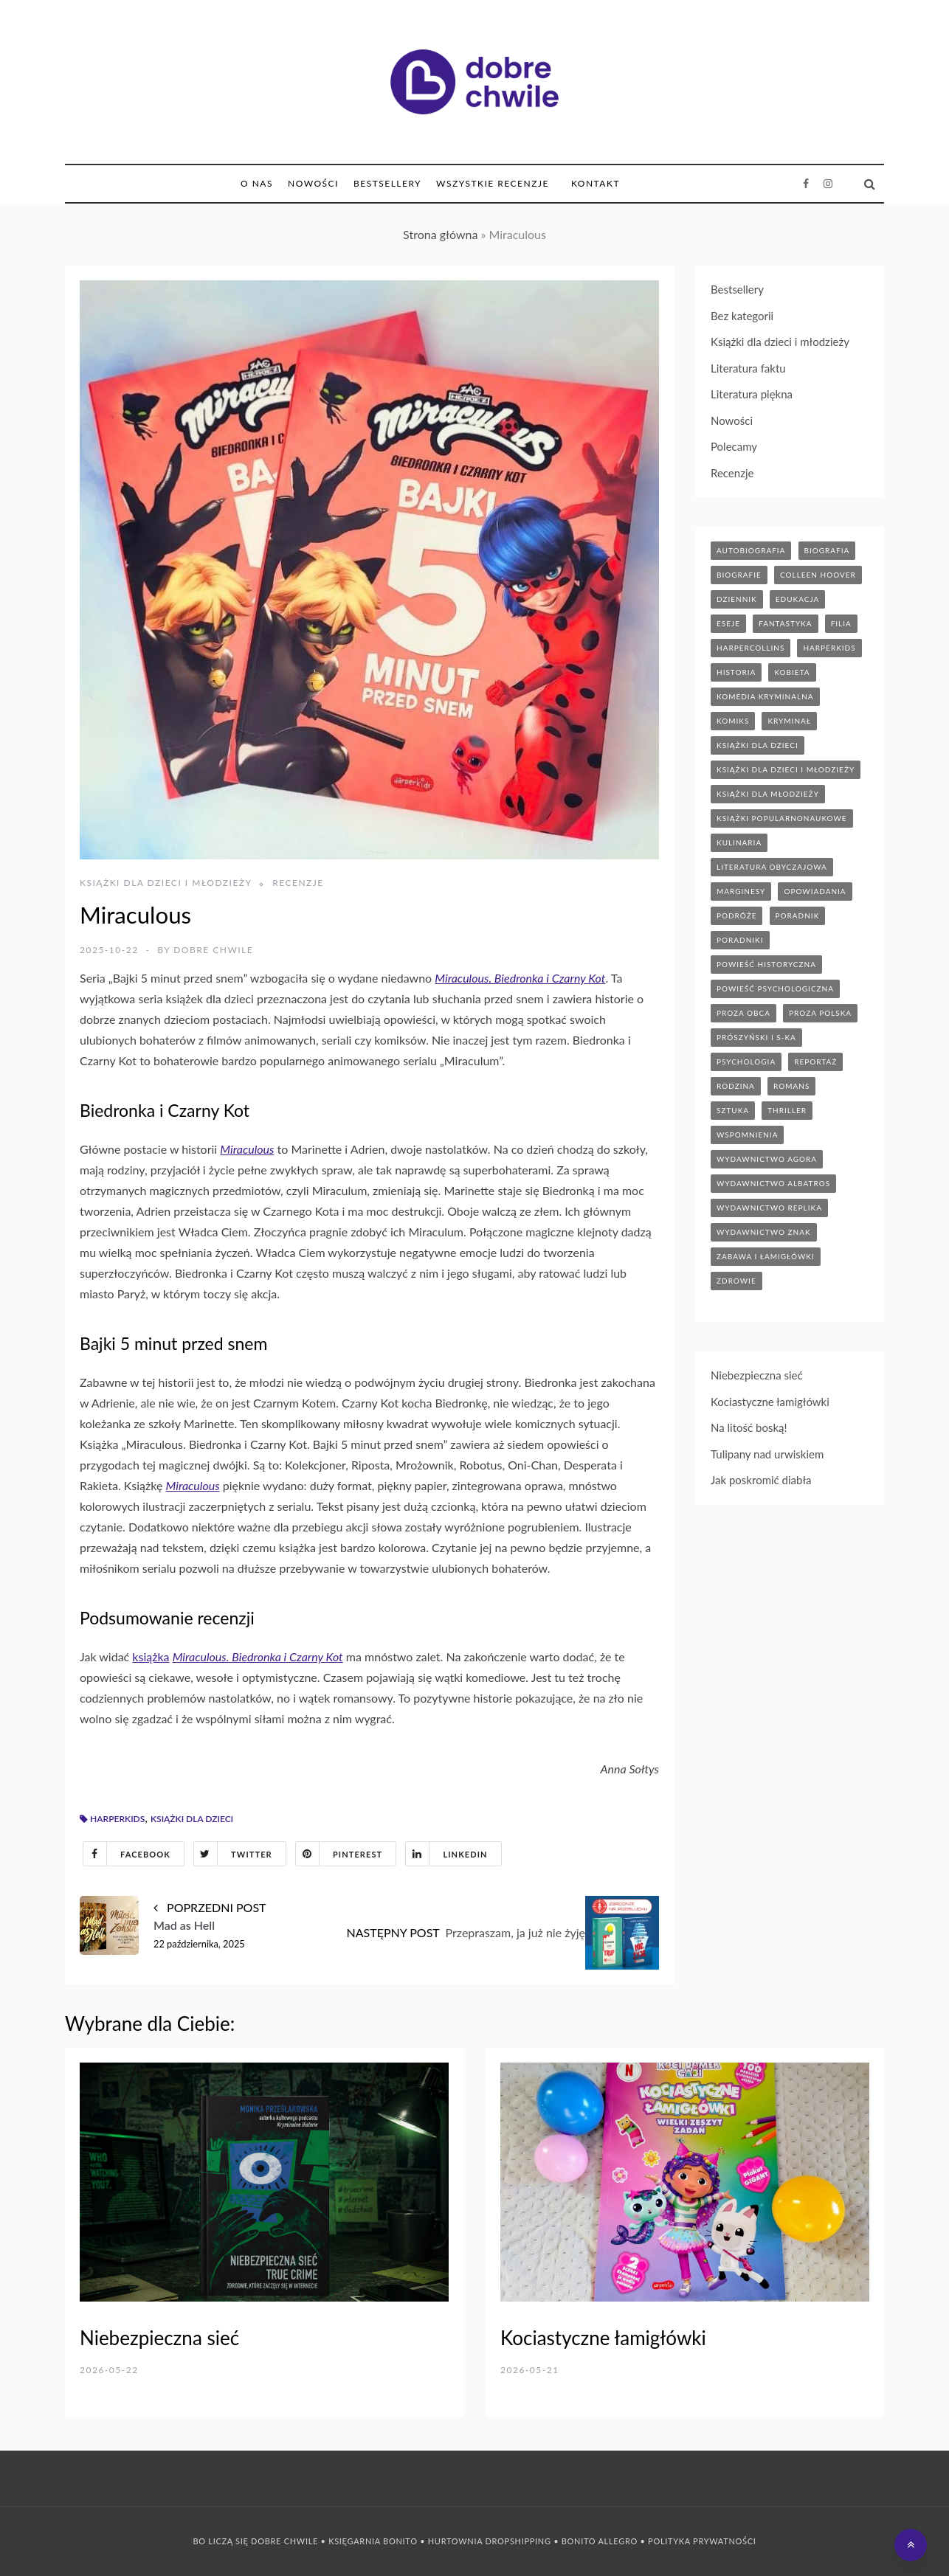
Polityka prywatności (702, 2541)
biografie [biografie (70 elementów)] (739, 574)
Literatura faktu (748, 368)
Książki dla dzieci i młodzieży (166, 882)
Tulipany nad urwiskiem (767, 1454)
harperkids (117, 1818)
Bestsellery (387, 183)
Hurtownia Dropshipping (489, 2541)
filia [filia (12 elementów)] (841, 623)
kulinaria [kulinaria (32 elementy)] (739, 842)
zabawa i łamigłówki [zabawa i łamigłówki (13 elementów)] (766, 1256)
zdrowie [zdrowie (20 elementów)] (736, 1280)
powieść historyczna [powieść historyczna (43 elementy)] (766, 964)
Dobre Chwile (213, 949)
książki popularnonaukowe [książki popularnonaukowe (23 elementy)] (782, 818)
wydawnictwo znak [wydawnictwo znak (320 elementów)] (764, 1232)
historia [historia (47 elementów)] (736, 672)
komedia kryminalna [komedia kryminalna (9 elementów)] (765, 696)
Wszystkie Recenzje (492, 183)
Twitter (233, 1854)
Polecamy (734, 446)
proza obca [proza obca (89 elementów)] (743, 1012)
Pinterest (339, 1854)
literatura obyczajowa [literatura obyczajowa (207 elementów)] (772, 866)
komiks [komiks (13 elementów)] (733, 720)
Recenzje (298, 882)
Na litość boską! (749, 1427)
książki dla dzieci (192, 1818)
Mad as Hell (184, 1925)
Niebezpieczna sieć (757, 1375)
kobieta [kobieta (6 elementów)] (792, 672)
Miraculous (247, 1149)
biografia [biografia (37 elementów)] (827, 550)
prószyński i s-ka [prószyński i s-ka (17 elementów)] (756, 1037)
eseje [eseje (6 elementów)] (728, 623)
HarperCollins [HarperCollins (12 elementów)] (750, 647)
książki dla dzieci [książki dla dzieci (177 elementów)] (757, 745)
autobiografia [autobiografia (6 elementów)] (751, 550)
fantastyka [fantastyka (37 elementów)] (785, 623)
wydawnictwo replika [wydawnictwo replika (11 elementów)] (769, 1207)
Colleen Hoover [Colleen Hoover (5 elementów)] (818, 574)
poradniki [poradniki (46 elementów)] (740, 939)
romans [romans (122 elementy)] (791, 1085)
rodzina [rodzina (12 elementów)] (736, 1085)
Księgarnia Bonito (372, 2541)
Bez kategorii (742, 315)
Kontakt (595, 183)
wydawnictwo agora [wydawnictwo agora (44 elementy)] (767, 1158)
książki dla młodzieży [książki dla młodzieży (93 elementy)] (768, 793)
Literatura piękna (752, 394)
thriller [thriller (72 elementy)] (787, 1110)
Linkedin (446, 1854)
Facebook (126, 1854)
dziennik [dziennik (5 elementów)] (737, 599)
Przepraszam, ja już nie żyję (515, 1932)
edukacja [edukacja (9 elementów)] (798, 599)
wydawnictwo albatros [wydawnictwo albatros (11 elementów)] (773, 1183)
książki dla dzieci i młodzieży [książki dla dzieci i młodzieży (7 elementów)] (786, 769)
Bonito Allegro (600, 2541)
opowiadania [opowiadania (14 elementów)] (815, 891)
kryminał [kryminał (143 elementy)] (789, 720)
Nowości (313, 183)
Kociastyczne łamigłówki (770, 1401)
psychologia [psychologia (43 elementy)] (746, 1061)
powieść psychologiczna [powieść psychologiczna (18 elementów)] (775, 988)
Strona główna (440, 234)
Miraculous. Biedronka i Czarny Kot (520, 978)
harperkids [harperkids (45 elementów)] (829, 647)
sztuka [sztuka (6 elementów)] (733, 1110)
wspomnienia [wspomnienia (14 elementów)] (747, 1134)
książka (150, 1656)
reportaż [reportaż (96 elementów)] (815, 1061)
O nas (257, 183)
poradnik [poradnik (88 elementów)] (798, 915)
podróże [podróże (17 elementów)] (736, 915)
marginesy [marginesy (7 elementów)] (741, 891)
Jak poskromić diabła (761, 1479)
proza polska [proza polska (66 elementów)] (820, 1012)
